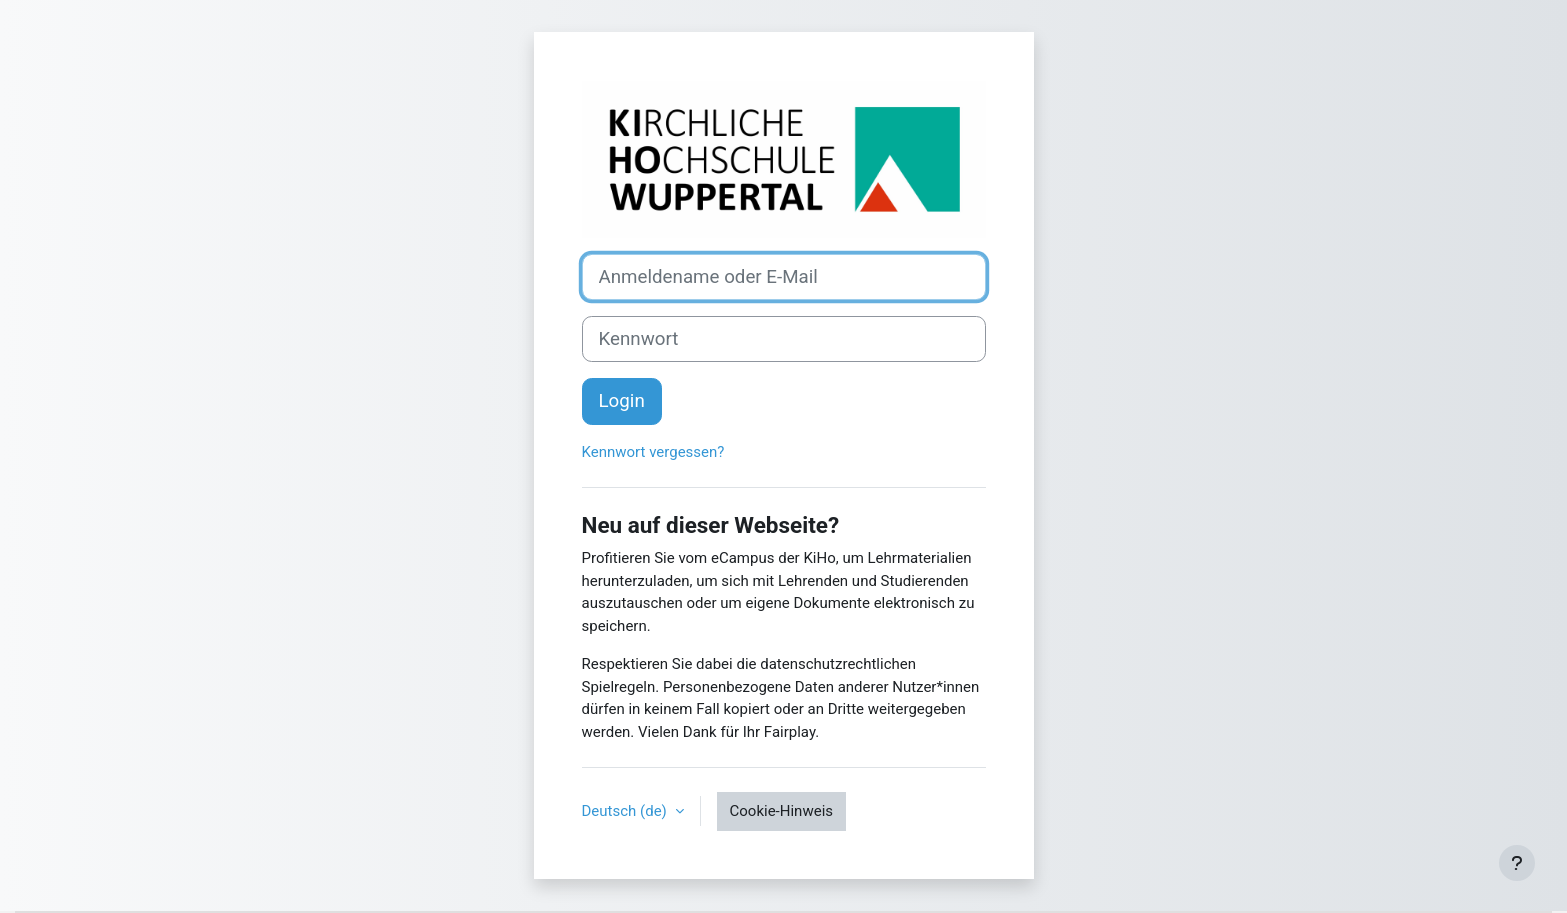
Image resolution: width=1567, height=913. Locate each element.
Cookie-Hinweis (781, 811)
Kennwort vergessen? (653, 452)
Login (622, 401)
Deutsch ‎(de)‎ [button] (626, 811)
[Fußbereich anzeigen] (1517, 863)
